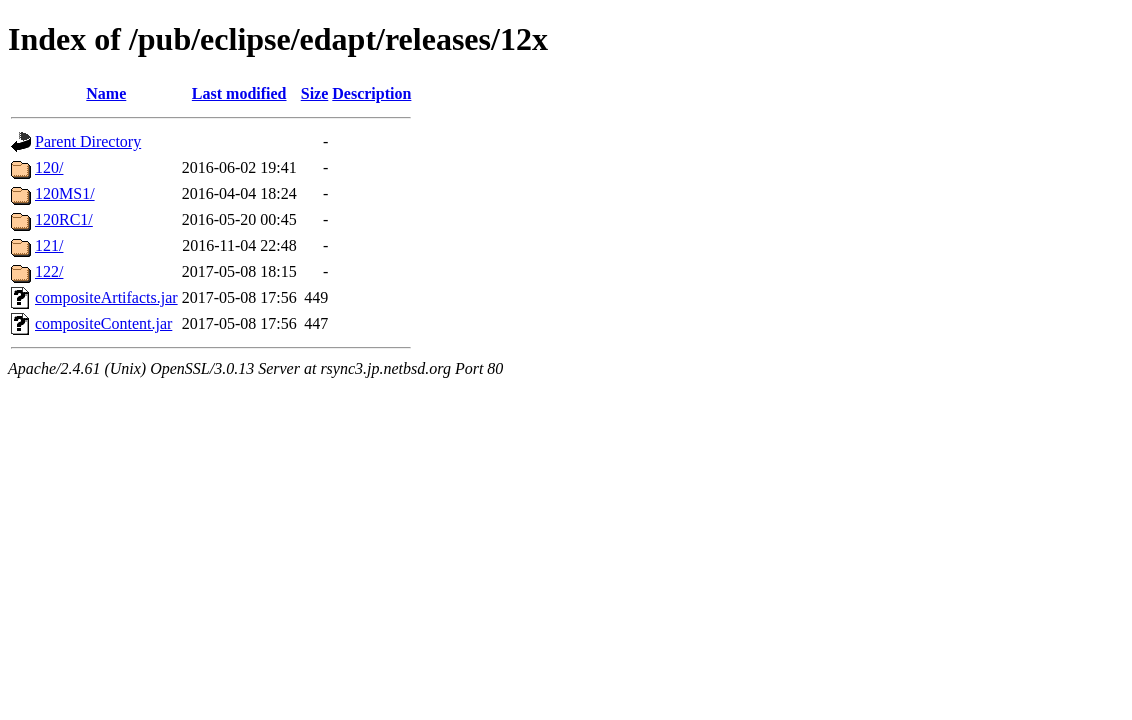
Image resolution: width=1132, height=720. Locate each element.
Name (106, 93)
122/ (49, 271)
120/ (49, 167)
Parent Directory (88, 141)
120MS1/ (65, 193)
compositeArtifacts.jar (106, 297)
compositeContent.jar (103, 323)
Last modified (239, 93)
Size (315, 93)
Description (371, 93)
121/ (49, 245)
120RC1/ (64, 219)
